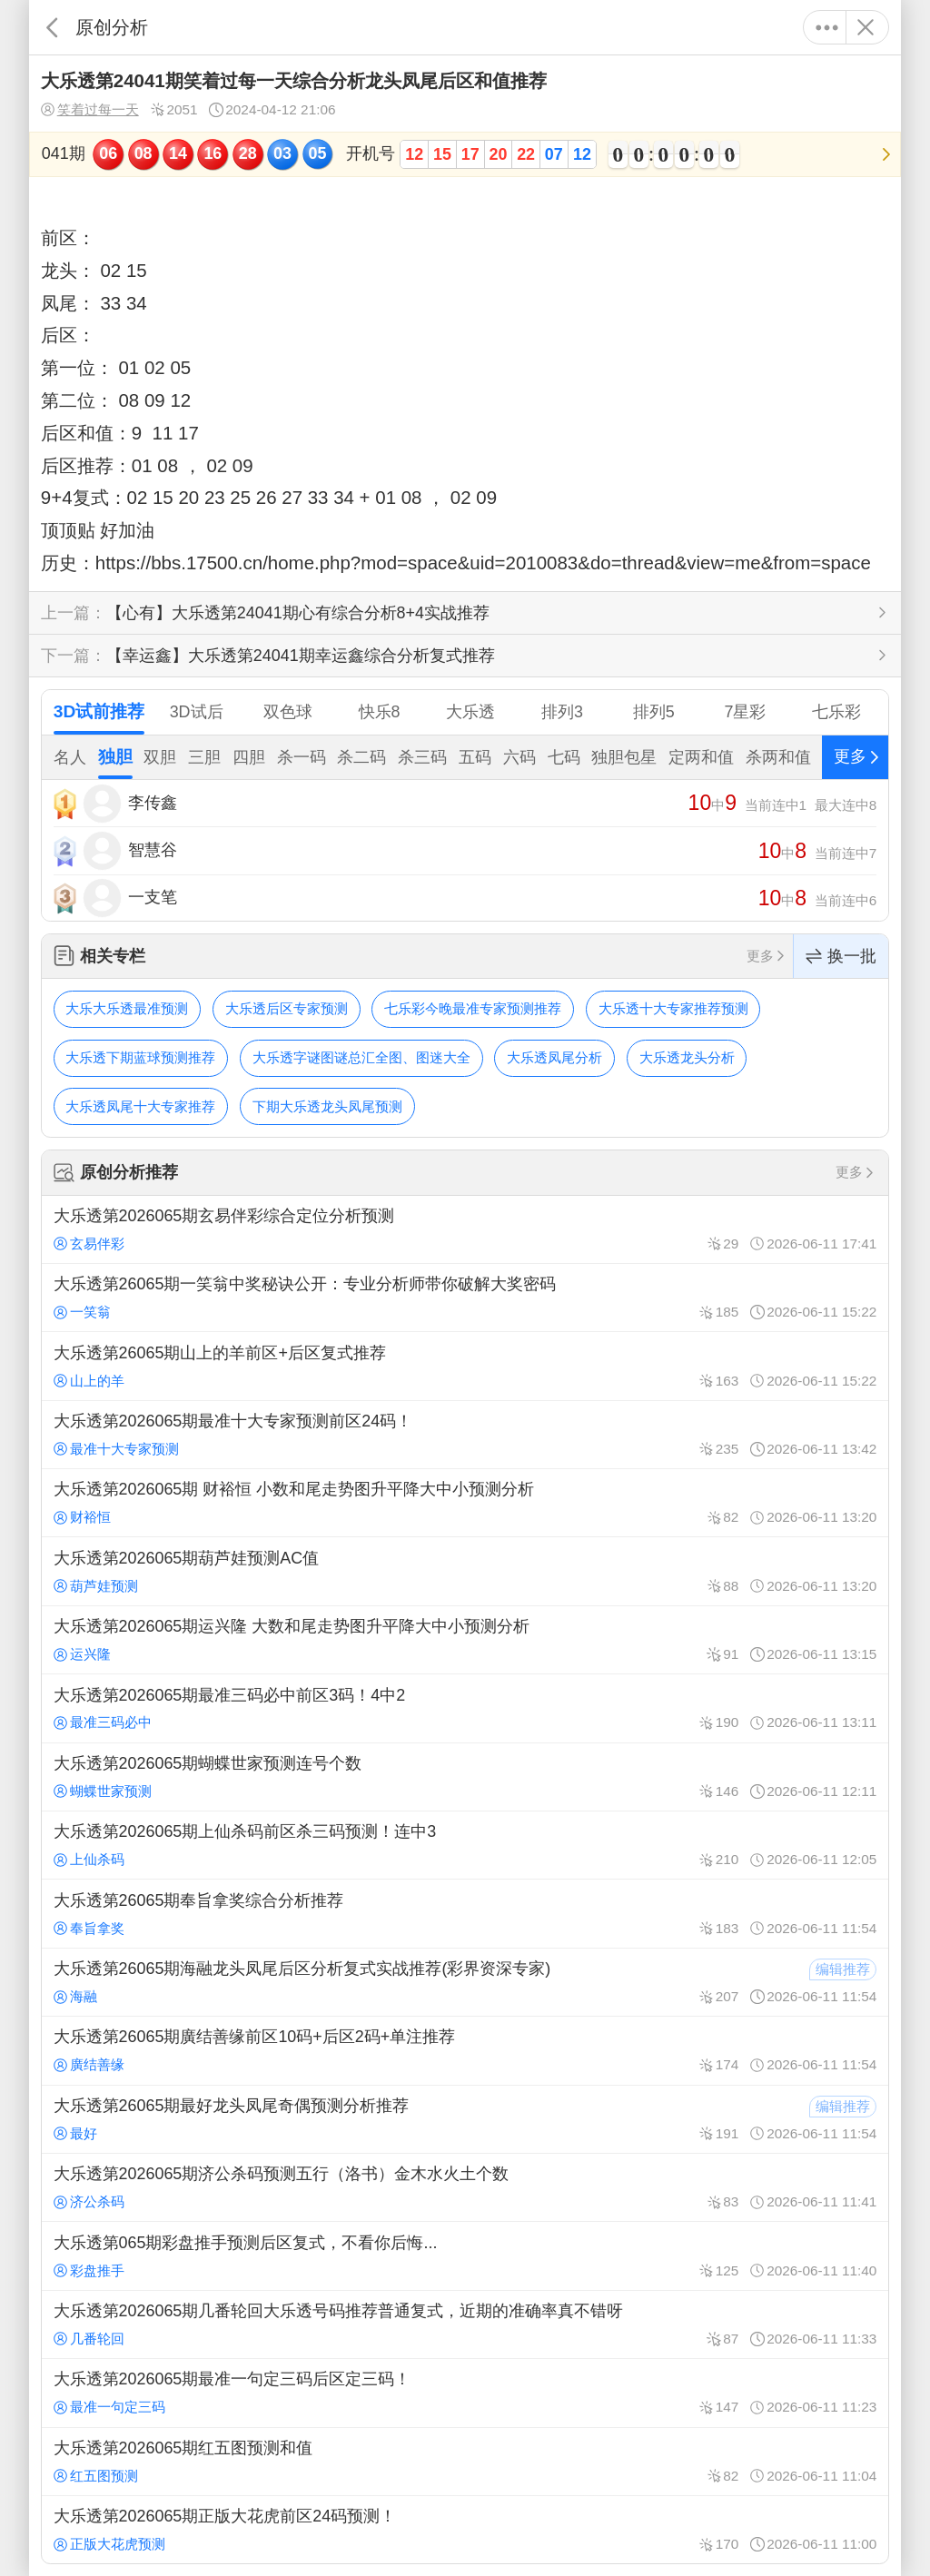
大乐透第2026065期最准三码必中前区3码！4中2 (465, 1708)
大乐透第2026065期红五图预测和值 (465, 2461)
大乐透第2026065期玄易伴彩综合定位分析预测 (465, 1229)
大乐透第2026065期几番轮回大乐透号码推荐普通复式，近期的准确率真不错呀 (465, 2324)
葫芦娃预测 (96, 1586)
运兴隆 (82, 1654)
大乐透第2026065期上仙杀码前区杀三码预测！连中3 (465, 1845)
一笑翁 (82, 1311)
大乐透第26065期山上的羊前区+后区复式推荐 (465, 1365)
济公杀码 (89, 2201)
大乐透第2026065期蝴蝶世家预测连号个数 (465, 1777)
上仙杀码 (89, 1859)
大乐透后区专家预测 (286, 1008)
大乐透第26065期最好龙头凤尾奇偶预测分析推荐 (465, 2119)
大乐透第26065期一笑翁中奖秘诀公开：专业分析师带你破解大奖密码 (465, 1297)
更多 (827, 27)
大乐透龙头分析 (687, 1057)
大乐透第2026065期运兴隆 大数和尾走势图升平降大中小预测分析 (465, 1639)
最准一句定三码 (109, 2406)
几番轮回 (89, 2338)
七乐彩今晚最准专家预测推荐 (472, 1008)
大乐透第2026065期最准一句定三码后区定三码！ (465, 2392)
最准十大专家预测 (116, 1448)
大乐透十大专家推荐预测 (673, 1008)
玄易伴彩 (89, 1243)
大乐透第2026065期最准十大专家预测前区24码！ (465, 1434)
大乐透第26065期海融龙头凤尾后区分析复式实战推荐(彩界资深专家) (465, 1982)
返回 (52, 27)
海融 (75, 1996)
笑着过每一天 (90, 110)
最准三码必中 (103, 1722)
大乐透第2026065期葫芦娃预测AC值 (465, 1570)
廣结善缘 (89, 2064)
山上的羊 (89, 1380)
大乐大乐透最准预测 (126, 1008)
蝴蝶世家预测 (103, 1791)
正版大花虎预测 (109, 2543)
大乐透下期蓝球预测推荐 (140, 1057)
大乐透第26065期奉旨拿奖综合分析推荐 (465, 1913)
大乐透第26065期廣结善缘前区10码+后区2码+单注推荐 (465, 2050)
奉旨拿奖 (89, 1928)
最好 (75, 2133)
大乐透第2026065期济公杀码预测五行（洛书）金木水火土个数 (465, 2187)
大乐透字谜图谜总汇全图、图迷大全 (361, 1057)
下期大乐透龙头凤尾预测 (327, 1106)
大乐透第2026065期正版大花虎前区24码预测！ (465, 2529)
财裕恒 (82, 1517)
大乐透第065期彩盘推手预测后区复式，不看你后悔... (465, 2255)
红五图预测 (96, 2475)
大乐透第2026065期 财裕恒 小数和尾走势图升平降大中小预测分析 (465, 1502)
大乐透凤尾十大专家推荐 (140, 1106)
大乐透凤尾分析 (554, 1057)
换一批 (841, 956)
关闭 (865, 27)
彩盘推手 (89, 2270)
